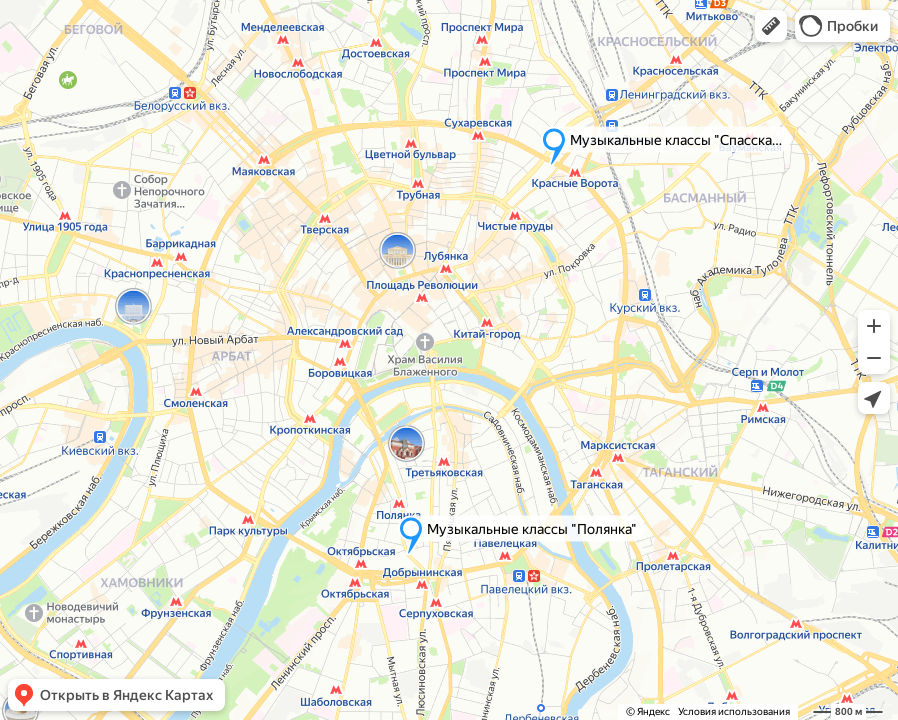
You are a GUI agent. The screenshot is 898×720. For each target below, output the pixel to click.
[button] (771, 26)
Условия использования (734, 711)
